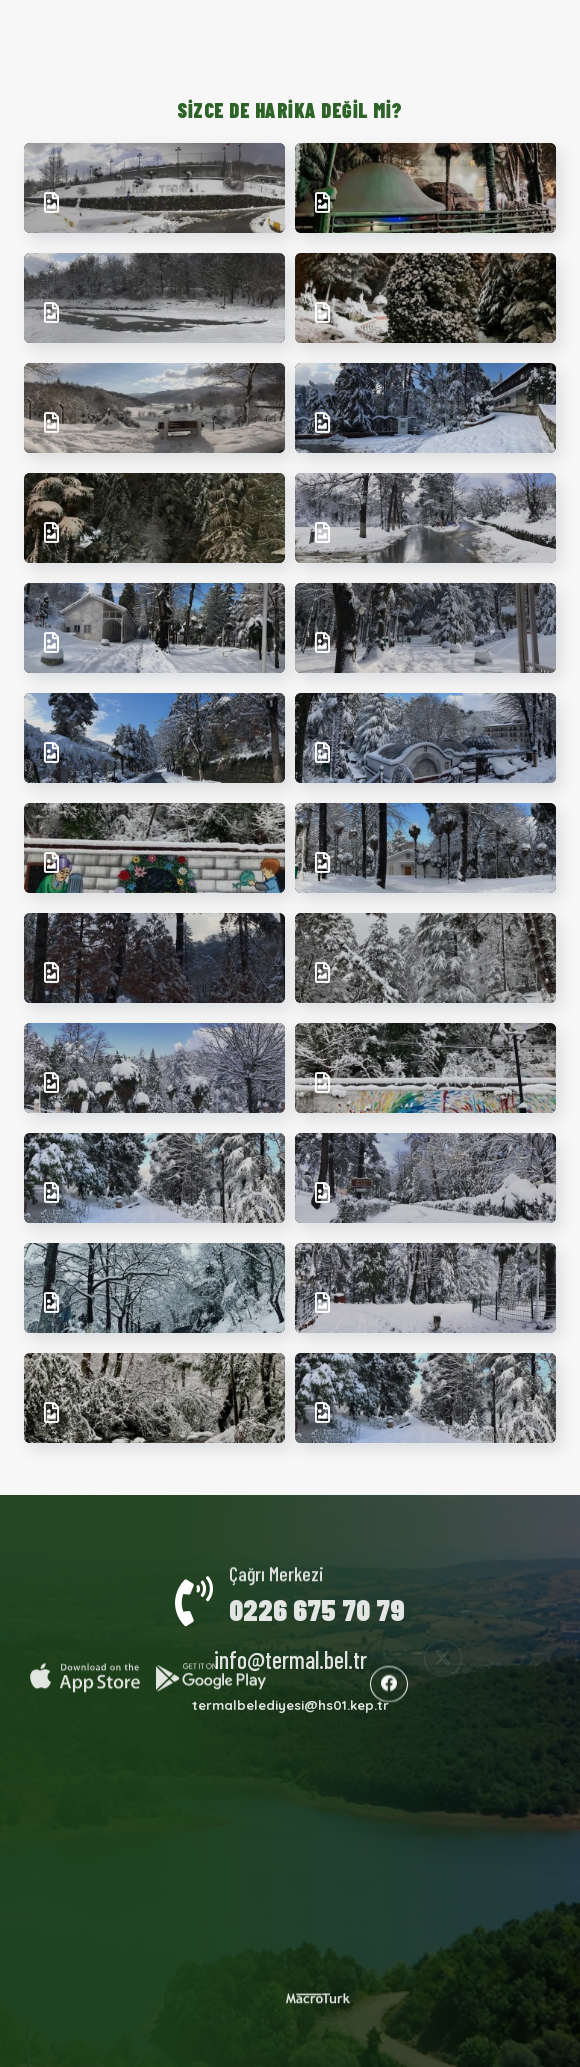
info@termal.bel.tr (290, 1644)
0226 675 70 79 (317, 1594)
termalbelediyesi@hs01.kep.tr (290, 1691)
